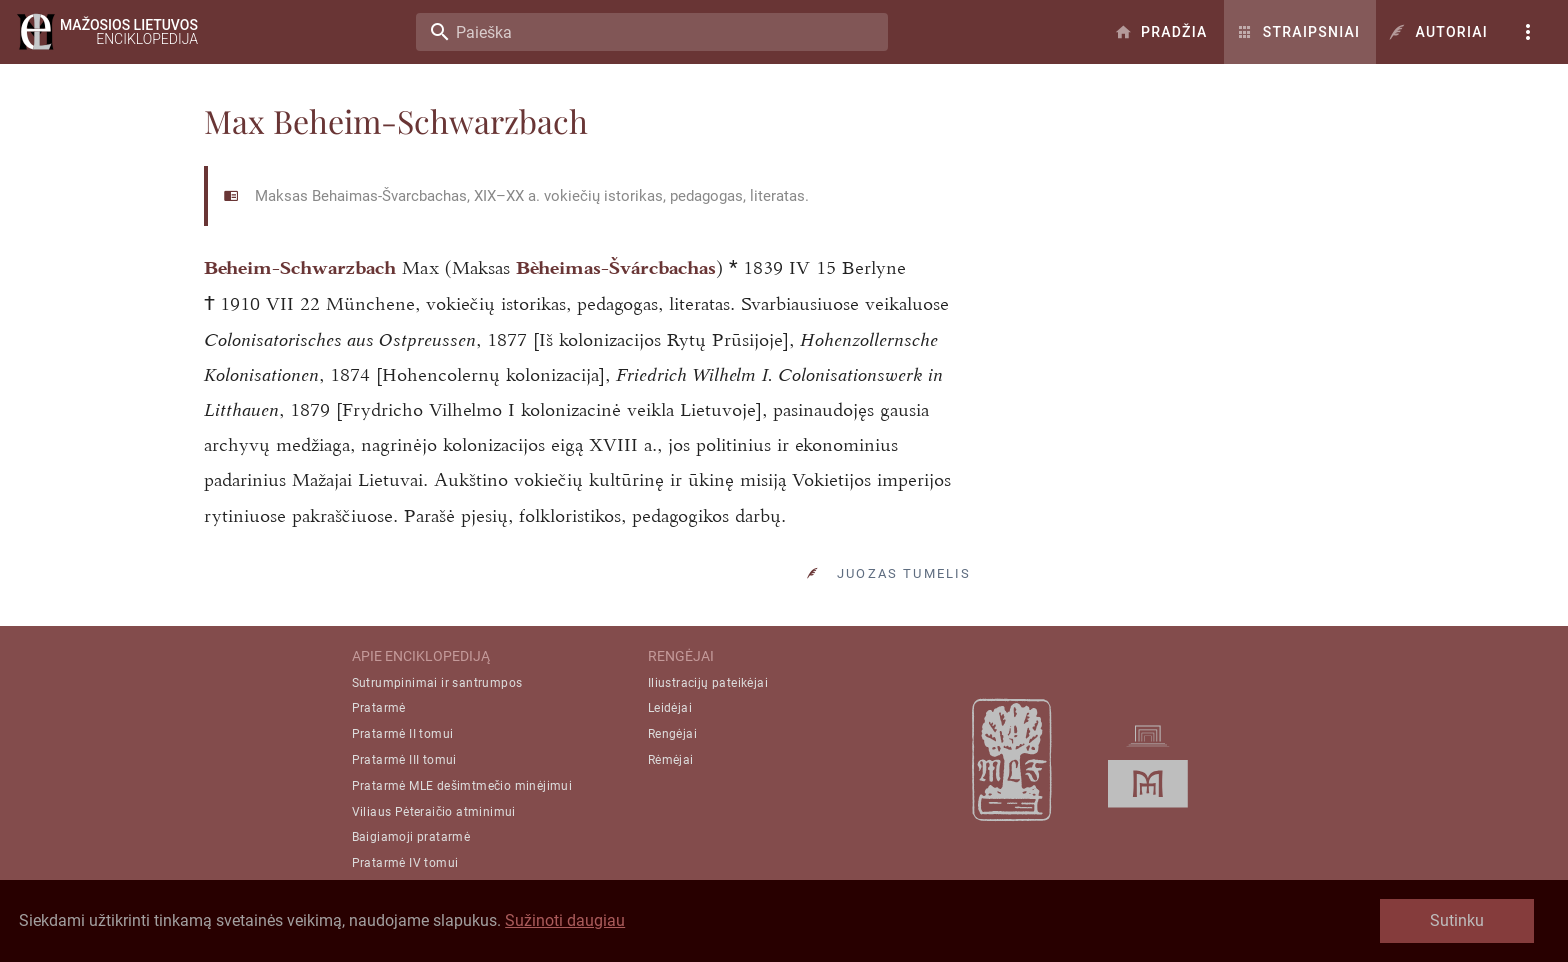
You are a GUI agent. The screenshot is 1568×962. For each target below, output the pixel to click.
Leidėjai (670, 756)
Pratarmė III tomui (404, 807)
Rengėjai (672, 782)
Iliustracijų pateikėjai (708, 730)
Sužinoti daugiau (565, 920)
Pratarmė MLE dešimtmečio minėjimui (462, 833)
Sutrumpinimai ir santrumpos (437, 730)
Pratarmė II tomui (403, 782)
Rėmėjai (671, 807)
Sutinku (1457, 920)
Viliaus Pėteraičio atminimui (434, 859)
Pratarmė (379, 756)
